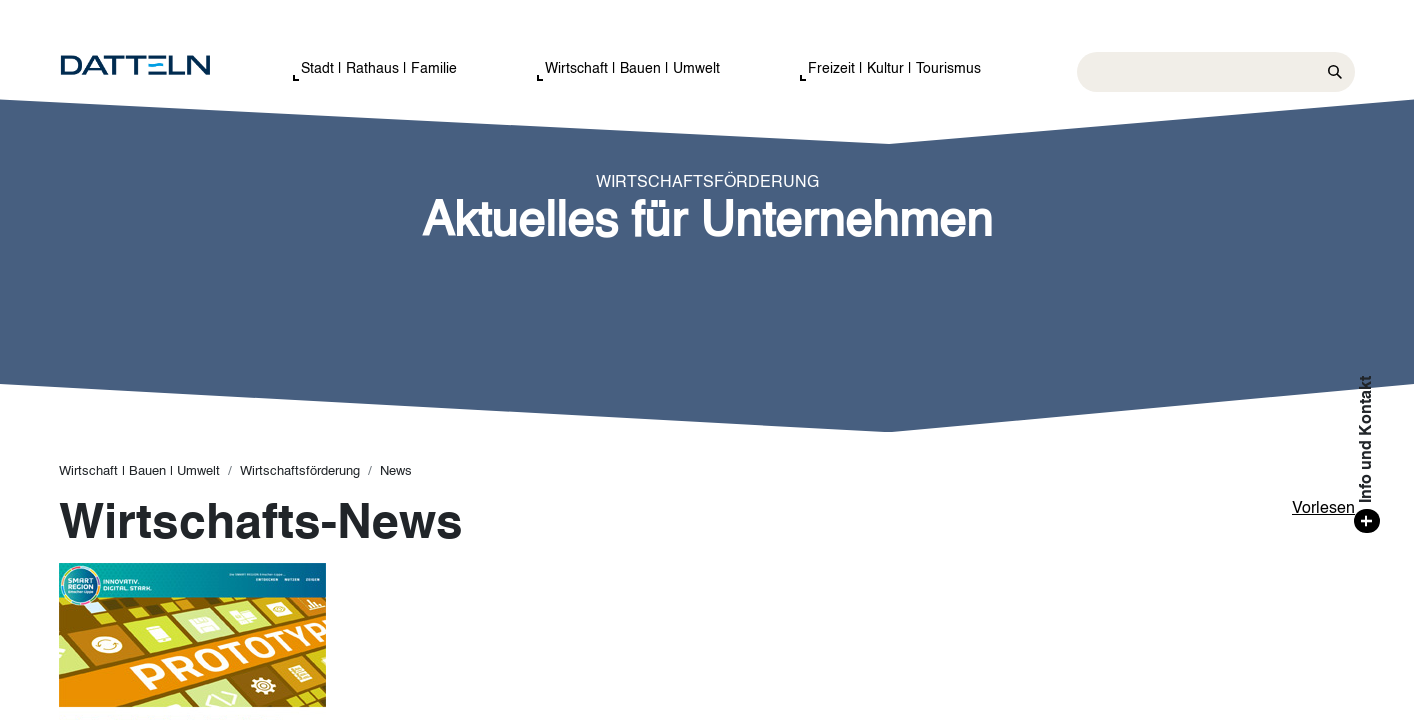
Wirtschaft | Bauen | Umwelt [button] (632, 69)
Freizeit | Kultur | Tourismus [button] (894, 69)
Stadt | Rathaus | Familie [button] (379, 69)
